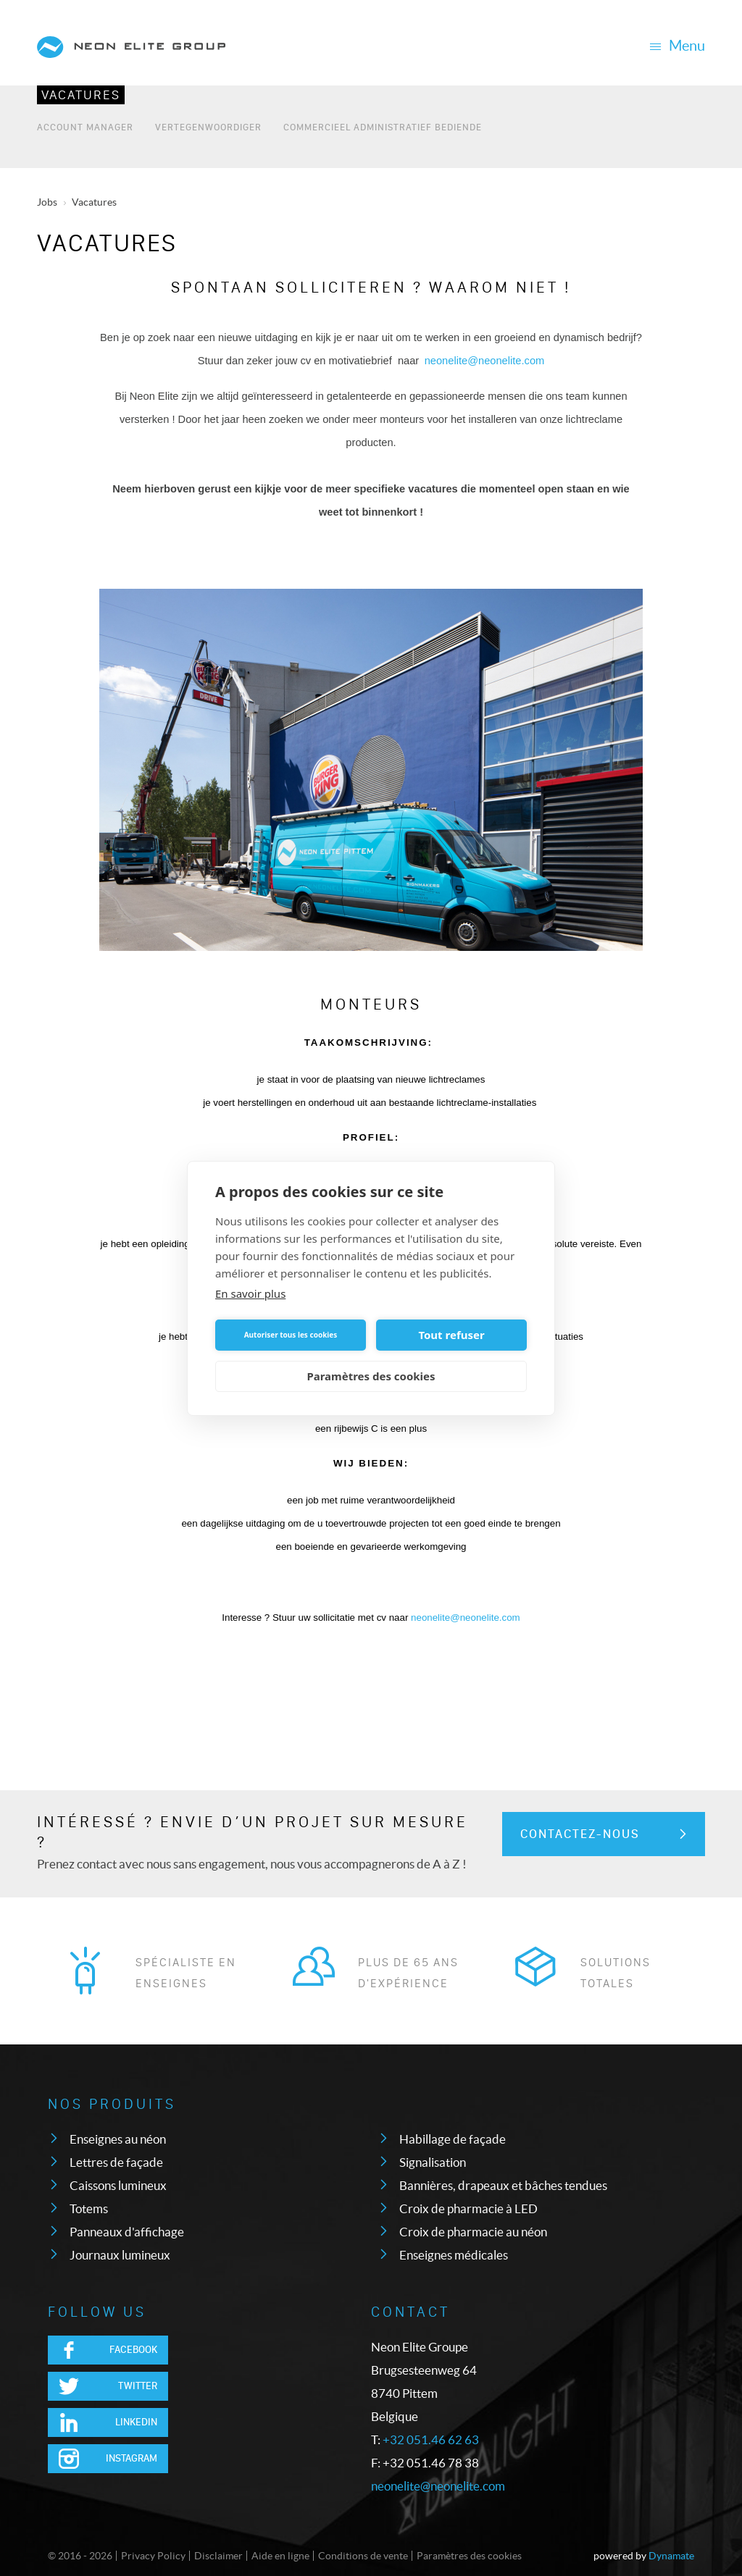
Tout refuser (451, 1334)
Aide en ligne (280, 2556)
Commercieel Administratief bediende (382, 126)
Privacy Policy (153, 2556)
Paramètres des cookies (469, 2556)
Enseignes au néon (118, 2139)
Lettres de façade (116, 2162)
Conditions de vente (363, 2556)
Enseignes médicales (453, 2255)
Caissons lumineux (118, 2185)
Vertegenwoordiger (208, 126)
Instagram (131, 2458)
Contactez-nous (580, 1834)
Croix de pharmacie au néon (473, 2232)
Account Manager (85, 126)
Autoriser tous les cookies (291, 1335)
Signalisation (432, 2162)
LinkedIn (136, 2422)
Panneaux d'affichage (127, 2232)
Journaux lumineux (120, 2255)
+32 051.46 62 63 (431, 2439)
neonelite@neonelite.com (438, 2486)
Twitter (137, 2386)
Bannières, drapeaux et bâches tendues (503, 2185)
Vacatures (80, 95)
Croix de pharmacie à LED (468, 2208)
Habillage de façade (452, 2139)
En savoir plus (250, 1293)
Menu (677, 46)
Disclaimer (218, 2556)
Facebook (133, 2350)
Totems (89, 2208)
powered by (643, 2556)
